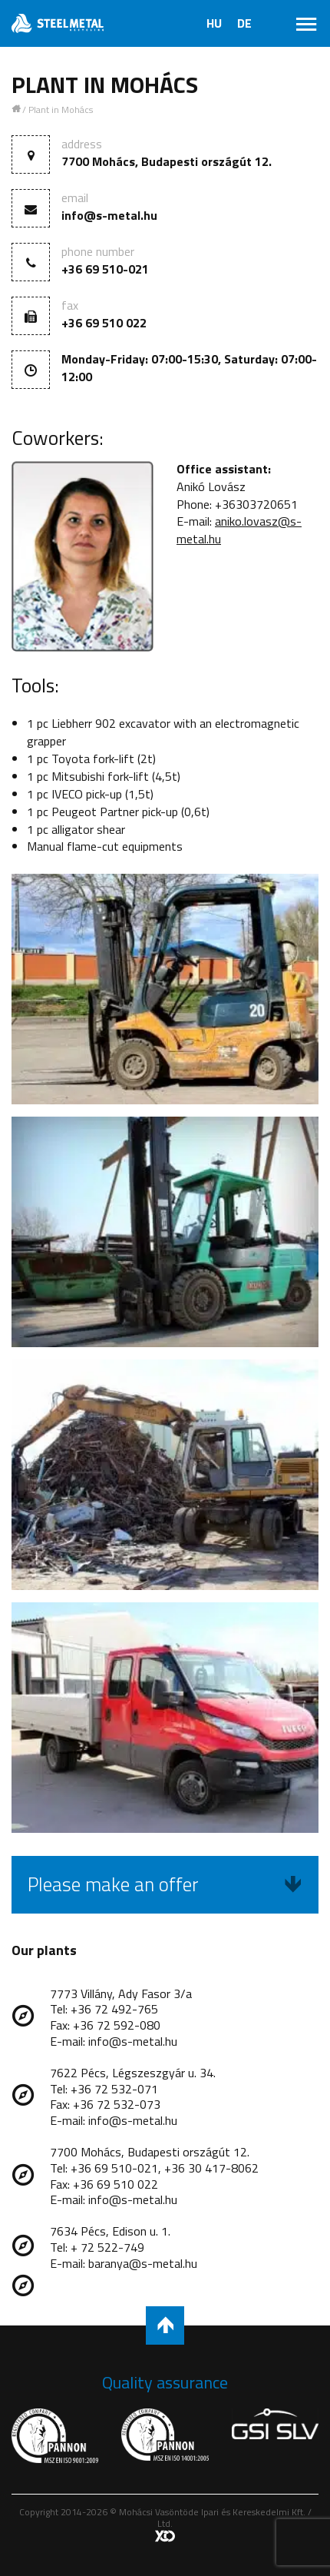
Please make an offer (165, 1884)
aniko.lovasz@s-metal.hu (239, 530)
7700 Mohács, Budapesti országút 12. (166, 161)
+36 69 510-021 (105, 269)
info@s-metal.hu (109, 215)
